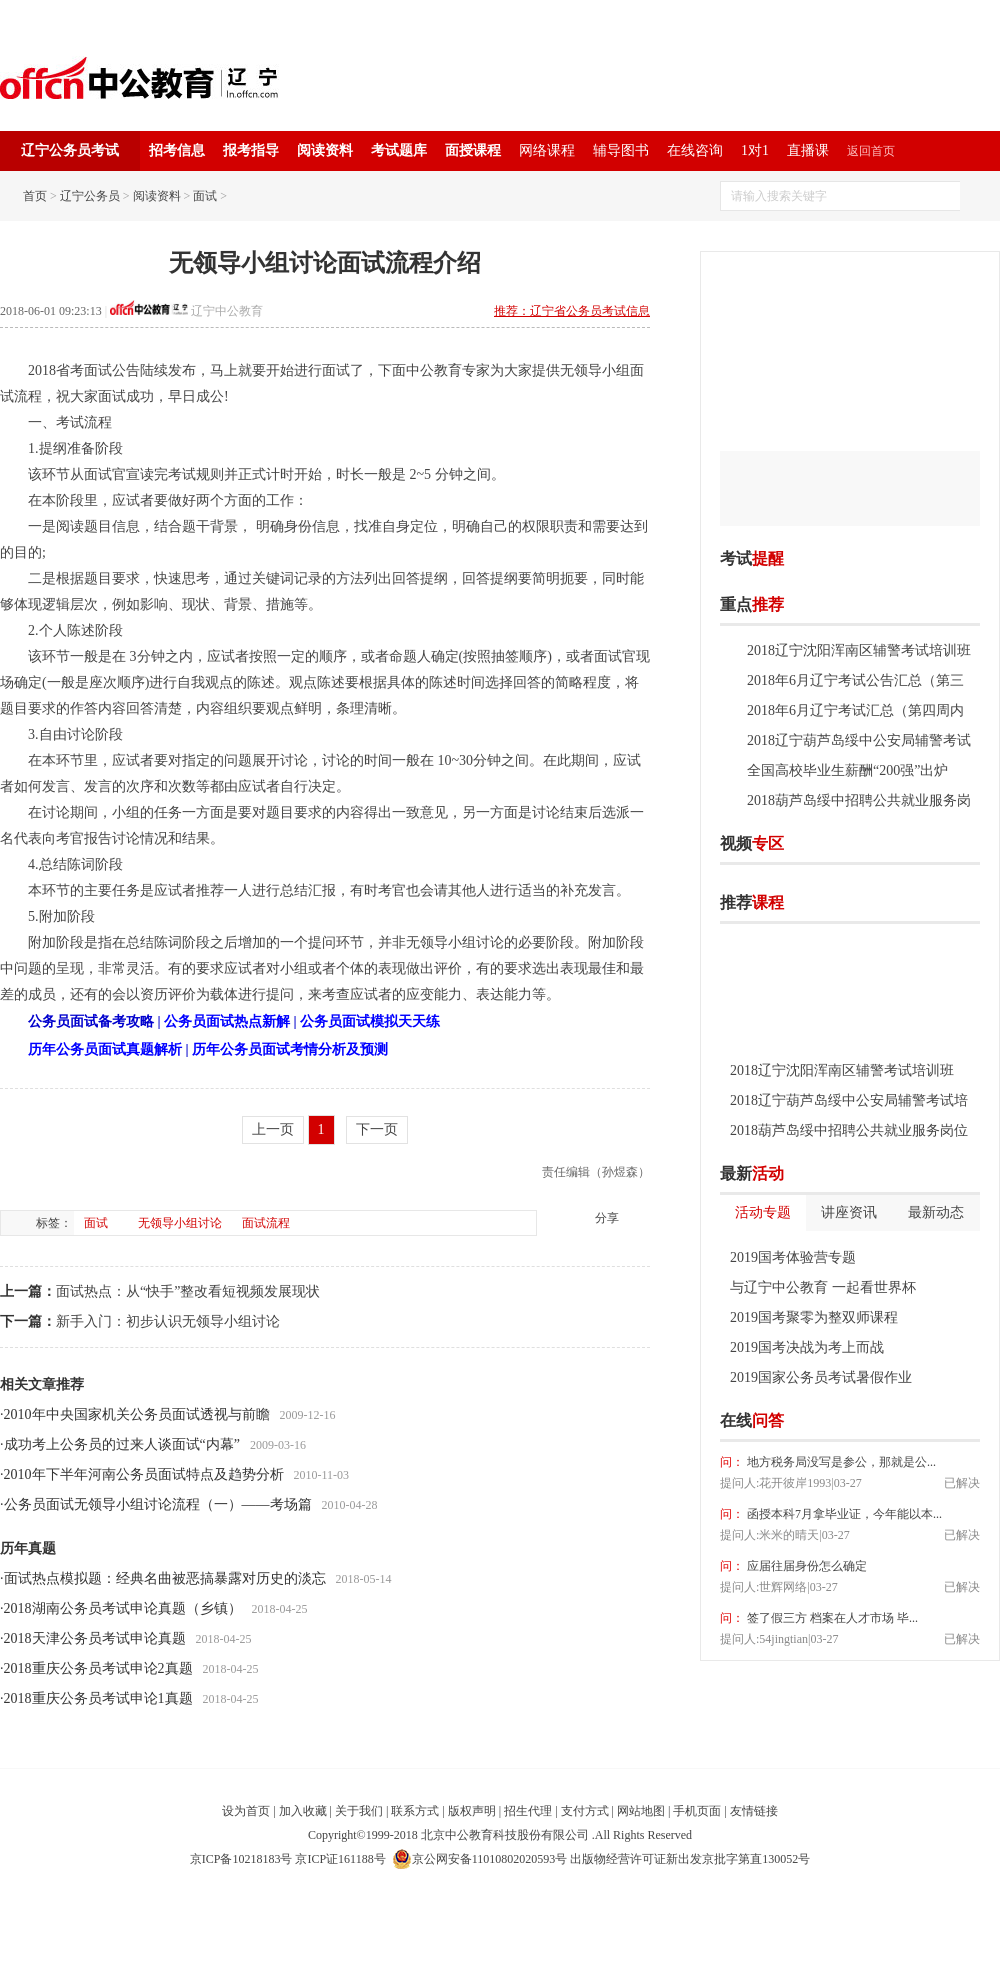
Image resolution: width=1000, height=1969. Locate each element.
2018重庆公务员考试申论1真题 (98, 1698)
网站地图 (641, 1811)
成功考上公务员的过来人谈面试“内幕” (122, 1444)
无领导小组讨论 (180, 1223)
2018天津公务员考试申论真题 (95, 1638)
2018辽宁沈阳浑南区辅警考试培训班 (859, 650)
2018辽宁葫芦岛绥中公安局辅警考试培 (849, 1100)
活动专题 (763, 1212)
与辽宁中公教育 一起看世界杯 (823, 1287)
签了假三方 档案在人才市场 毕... (831, 1618)
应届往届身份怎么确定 (805, 1566)
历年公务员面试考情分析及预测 (290, 1049)
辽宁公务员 (90, 196)
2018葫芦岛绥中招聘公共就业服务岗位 (849, 1130)
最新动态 (936, 1212)
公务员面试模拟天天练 (370, 1021)
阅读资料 (325, 150)
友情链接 (754, 1811)
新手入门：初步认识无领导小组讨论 (168, 1321)
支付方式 (585, 1811)
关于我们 (359, 1811)
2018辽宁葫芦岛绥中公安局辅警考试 (859, 740)
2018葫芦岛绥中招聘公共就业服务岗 (859, 800)
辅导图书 (621, 150)
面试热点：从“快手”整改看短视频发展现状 (188, 1291)
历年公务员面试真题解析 (105, 1049)
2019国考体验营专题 (793, 1257)
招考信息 (177, 150)
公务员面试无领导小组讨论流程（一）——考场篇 (158, 1504)
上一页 (273, 1129)
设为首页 (246, 1811)
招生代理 (528, 1811)
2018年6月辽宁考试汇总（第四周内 (855, 710)
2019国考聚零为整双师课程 (814, 1317)
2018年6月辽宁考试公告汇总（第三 (855, 680)
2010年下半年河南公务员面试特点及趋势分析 (144, 1474)
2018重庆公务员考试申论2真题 (98, 1668)
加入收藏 (303, 1811)
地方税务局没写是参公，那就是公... (840, 1462)
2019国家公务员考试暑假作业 (821, 1377)
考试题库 (399, 150)
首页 (35, 196)
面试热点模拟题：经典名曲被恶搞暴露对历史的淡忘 (165, 1578)
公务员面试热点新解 (227, 1021)
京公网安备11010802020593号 (480, 1859)
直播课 (808, 150)
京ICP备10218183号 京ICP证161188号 (288, 1859)
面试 (205, 196)
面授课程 (473, 150)
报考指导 (251, 150)
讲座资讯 (849, 1212)
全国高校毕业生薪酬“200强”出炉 (847, 770)
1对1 (755, 150)
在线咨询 (695, 150)
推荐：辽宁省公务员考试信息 (572, 311)
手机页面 (697, 1811)
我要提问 (949, 1421)
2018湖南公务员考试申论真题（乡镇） (123, 1608)
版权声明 (472, 1811)
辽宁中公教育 (227, 311)
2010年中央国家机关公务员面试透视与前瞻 (137, 1414)
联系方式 (415, 1811)
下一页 (377, 1129)
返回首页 (871, 151)
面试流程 (266, 1223)
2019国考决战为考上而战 (807, 1347)
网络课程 (547, 150)
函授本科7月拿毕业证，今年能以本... (843, 1514)
